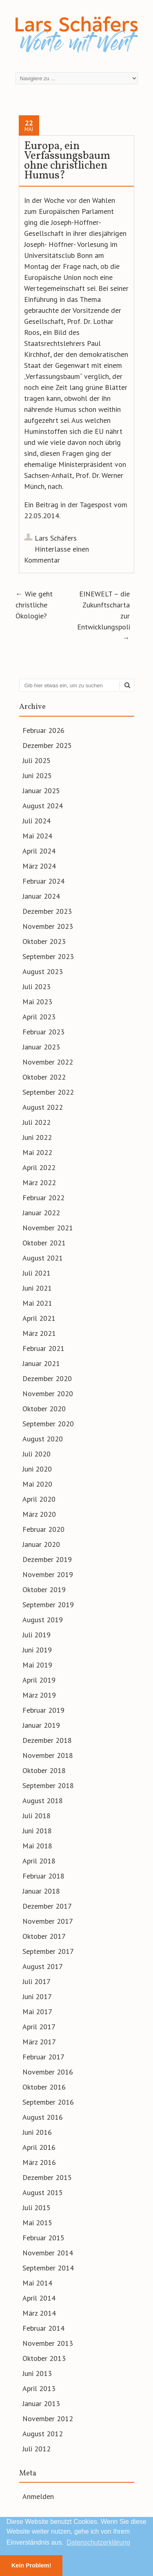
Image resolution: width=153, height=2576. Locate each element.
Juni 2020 (37, 1469)
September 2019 (48, 1604)
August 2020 (42, 1438)
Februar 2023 (43, 1031)
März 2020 (39, 1514)
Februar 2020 (43, 1529)
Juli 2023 (36, 986)
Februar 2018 (43, 1876)
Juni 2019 (37, 1649)
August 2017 (42, 1966)
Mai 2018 (37, 1845)
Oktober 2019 (44, 1589)
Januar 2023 (41, 1047)
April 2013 (38, 2388)
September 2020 (48, 1423)
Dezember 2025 (47, 745)
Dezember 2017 (47, 1906)
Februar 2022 (43, 1197)
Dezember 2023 (47, 911)
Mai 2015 (37, 2222)
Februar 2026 (43, 730)
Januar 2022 (41, 1212)
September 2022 (48, 1092)
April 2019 (38, 1680)
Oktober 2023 (44, 941)
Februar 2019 (43, 1710)
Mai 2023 (37, 1001)
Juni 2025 (37, 775)
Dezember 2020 (47, 1378)
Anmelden (38, 2496)
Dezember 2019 (47, 1559)
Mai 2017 (37, 2011)
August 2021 (42, 1258)
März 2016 (39, 2162)
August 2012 (42, 2433)
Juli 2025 (36, 760)
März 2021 (39, 1333)
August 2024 (42, 805)
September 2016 (48, 2102)
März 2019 (39, 1695)
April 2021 (38, 1318)
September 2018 (48, 1785)
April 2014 (38, 2298)
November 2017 (47, 1921)
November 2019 (47, 1574)
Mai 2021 (37, 1303)
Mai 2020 (37, 1484)
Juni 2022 (37, 1137)
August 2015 (42, 2192)
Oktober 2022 (44, 1077)
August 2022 (42, 1107)
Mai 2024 (37, 835)
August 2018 (42, 1800)
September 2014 (48, 2267)
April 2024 (38, 851)
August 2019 (42, 1619)
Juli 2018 (36, 1815)
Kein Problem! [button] (31, 2565)
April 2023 (38, 1016)
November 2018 (47, 1755)
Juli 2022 (36, 1122)
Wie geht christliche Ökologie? (34, 604)
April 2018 (38, 1860)
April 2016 (38, 2147)
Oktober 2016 (44, 2087)
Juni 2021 (37, 1288)
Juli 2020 (36, 1453)
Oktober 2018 (44, 1770)
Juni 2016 (37, 2132)
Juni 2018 (37, 1830)
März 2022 (39, 1182)
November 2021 (47, 1227)
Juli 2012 (36, 2448)
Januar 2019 (41, 1725)
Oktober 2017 (44, 1936)
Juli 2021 (36, 1273)
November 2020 (47, 1393)
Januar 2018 (41, 1891)
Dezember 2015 (47, 2177)
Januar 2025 (41, 790)
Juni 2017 (37, 1996)
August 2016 (42, 2117)
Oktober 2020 (44, 1408)
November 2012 (47, 2418)
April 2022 (38, 1167)
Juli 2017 (36, 1981)
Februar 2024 (43, 881)
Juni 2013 (37, 2373)
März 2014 (39, 2313)
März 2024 (39, 866)
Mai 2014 (37, 2283)
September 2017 (48, 1951)
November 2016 (47, 2072)
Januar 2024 (41, 896)
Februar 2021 (43, 1348)
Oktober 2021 (44, 1242)
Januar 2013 (41, 2403)
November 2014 (47, 2252)
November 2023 (47, 926)
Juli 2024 (36, 820)
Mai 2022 (37, 1152)
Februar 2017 (43, 2056)
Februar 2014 (43, 2328)
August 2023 (42, 971)
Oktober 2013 (44, 2358)
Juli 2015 (36, 2207)
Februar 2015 (43, 2237)
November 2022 (47, 1062)
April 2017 (38, 2026)
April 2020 (38, 1499)
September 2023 (48, 956)
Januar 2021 (41, 1363)
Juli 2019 (36, 1634)
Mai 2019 (37, 1665)
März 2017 (39, 2041)
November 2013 (47, 2343)
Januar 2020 (41, 1544)
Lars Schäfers (56, 538)
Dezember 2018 (47, 1740)
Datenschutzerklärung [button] (98, 2542)
